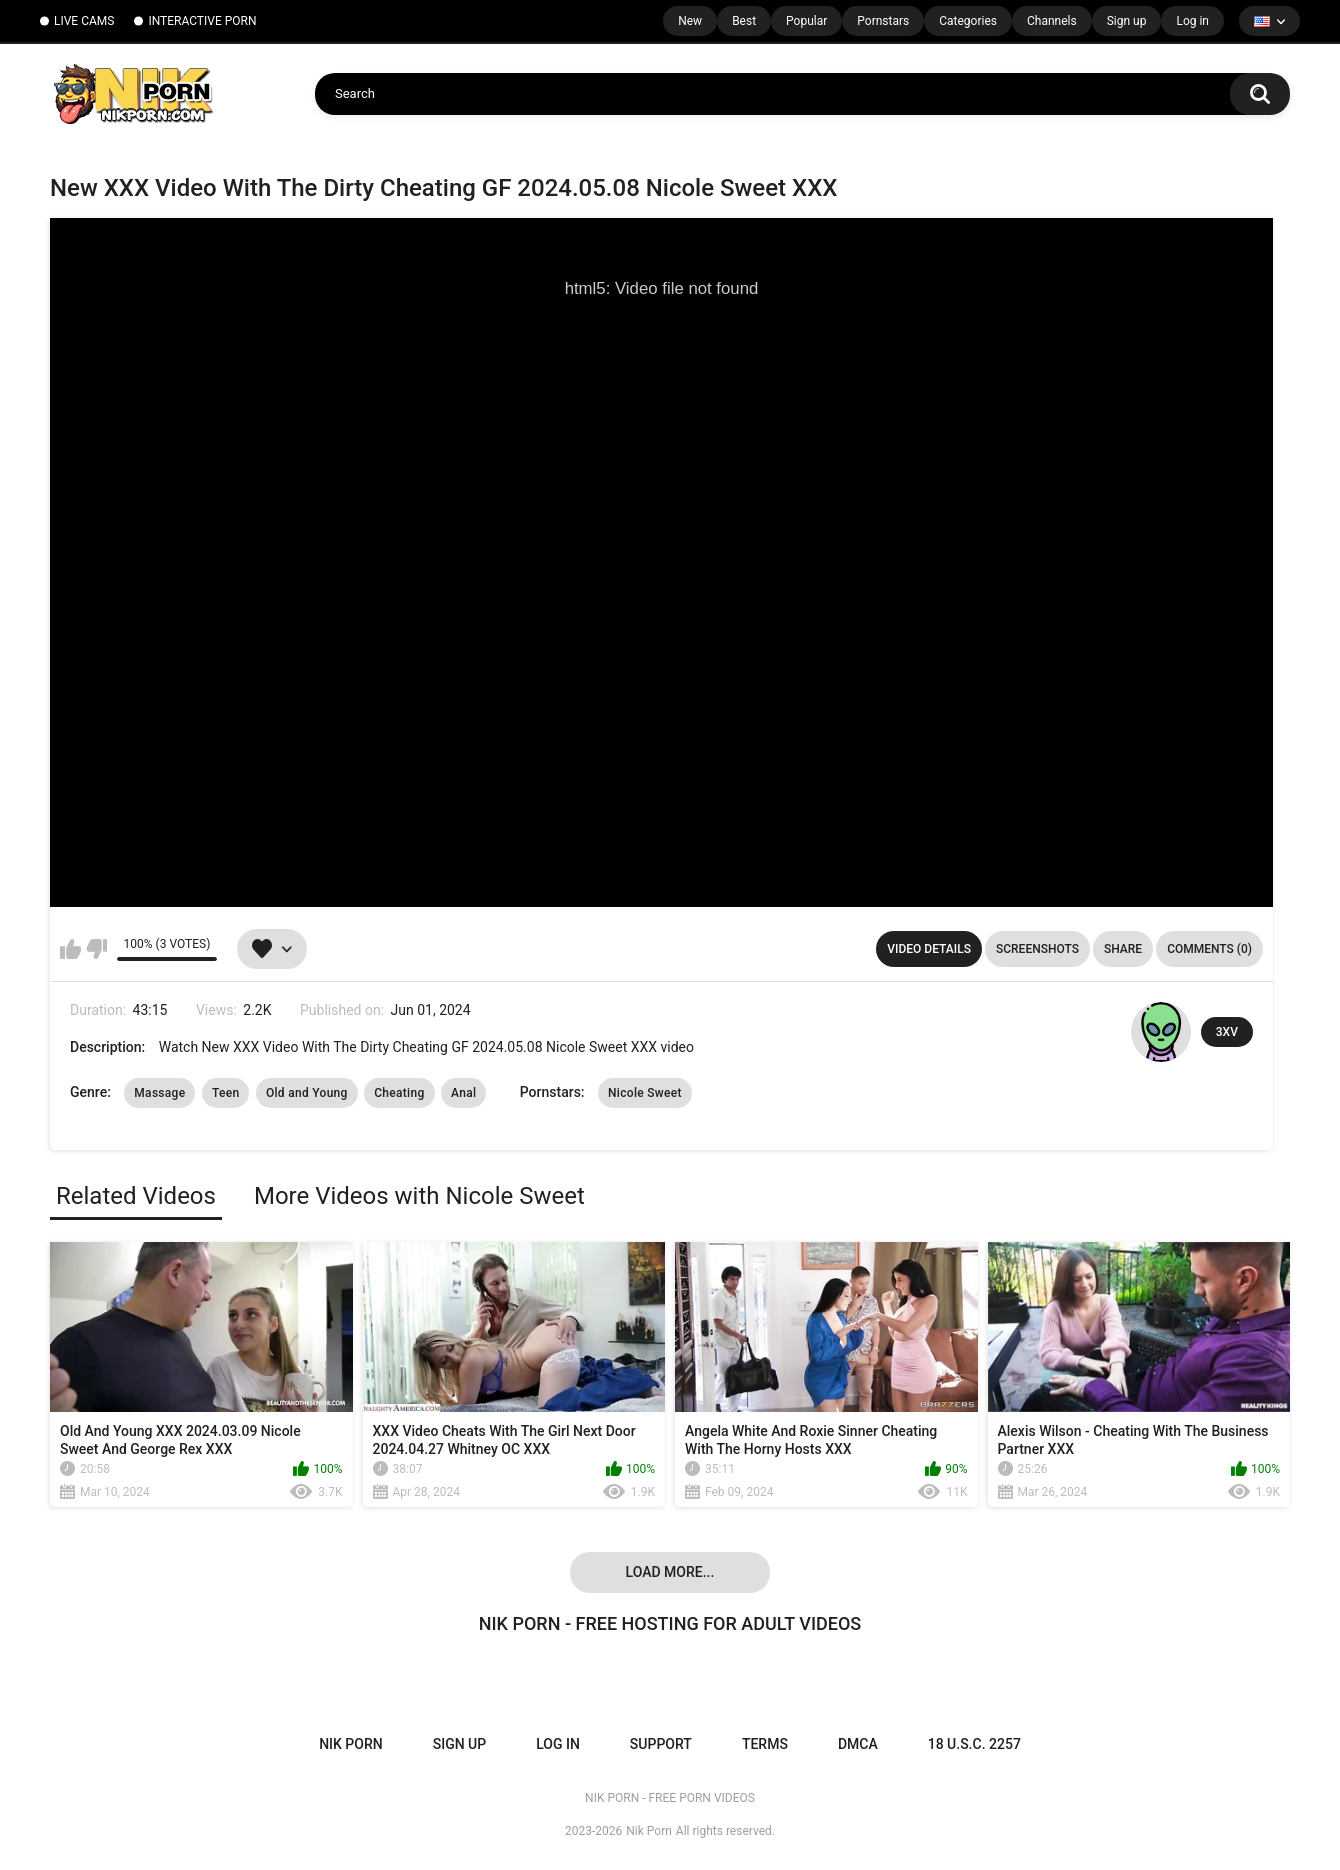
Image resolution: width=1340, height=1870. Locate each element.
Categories (968, 21)
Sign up (1127, 21)
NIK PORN (351, 1744)
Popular (806, 21)
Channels (1052, 21)
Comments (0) (1209, 949)
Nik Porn (649, 1831)
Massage (159, 1093)
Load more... (670, 1572)
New (690, 21)
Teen (226, 1093)
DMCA (858, 1744)
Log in (1192, 21)
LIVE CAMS (84, 21)
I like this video (70, 949)
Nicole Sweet (645, 1093)
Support (661, 1744)
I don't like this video (96, 949)
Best (744, 21)
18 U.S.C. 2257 (974, 1744)
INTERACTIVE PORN (202, 21)
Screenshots (1037, 949)
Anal (463, 1093)
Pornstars (883, 21)
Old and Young (307, 1093)
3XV (1227, 1032)
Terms (765, 1744)
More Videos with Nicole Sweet (419, 1196)
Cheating (399, 1093)
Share (1123, 949)
